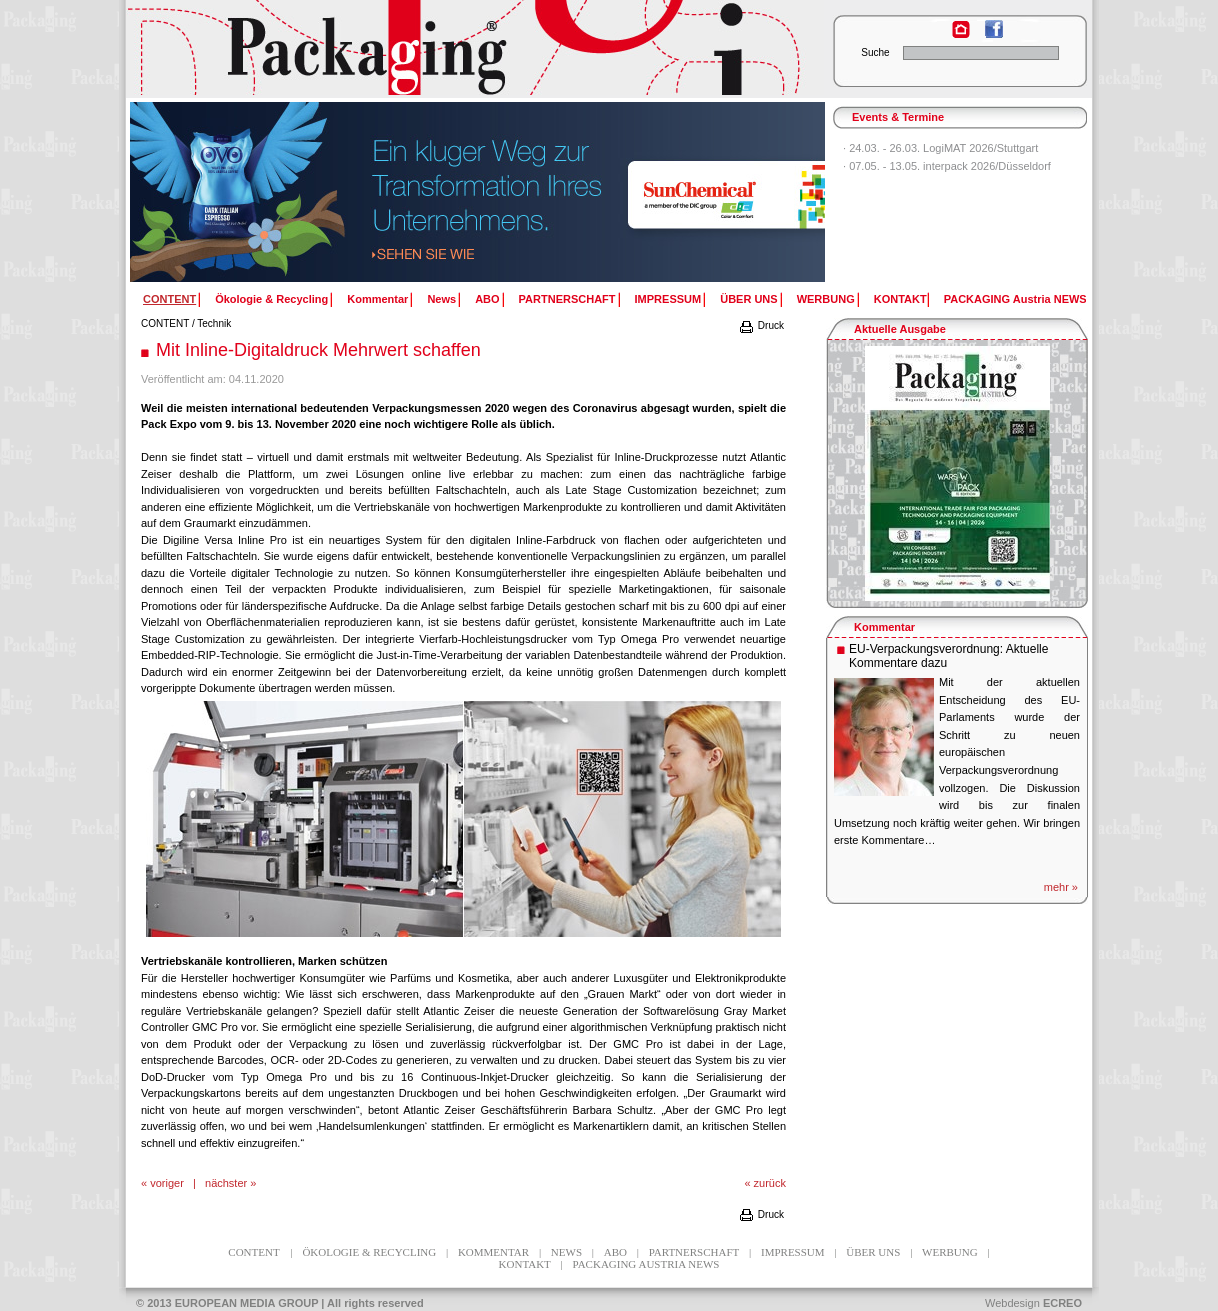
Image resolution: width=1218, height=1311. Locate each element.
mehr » (1061, 887)
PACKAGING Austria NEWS (1015, 299)
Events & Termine (898, 117)
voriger (167, 1183)
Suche (875, 52)
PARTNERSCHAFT (567, 299)
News (441, 299)
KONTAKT (900, 299)
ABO (487, 299)
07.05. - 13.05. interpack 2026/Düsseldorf (950, 166)
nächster (226, 1183)
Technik (214, 323)
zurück (770, 1183)
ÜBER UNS (748, 299)
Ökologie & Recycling (271, 299)
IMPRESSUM (668, 299)
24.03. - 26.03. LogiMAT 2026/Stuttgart (943, 148)
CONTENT (165, 323)
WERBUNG (826, 299)
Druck (761, 325)
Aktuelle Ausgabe (900, 329)
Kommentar (377, 299)
